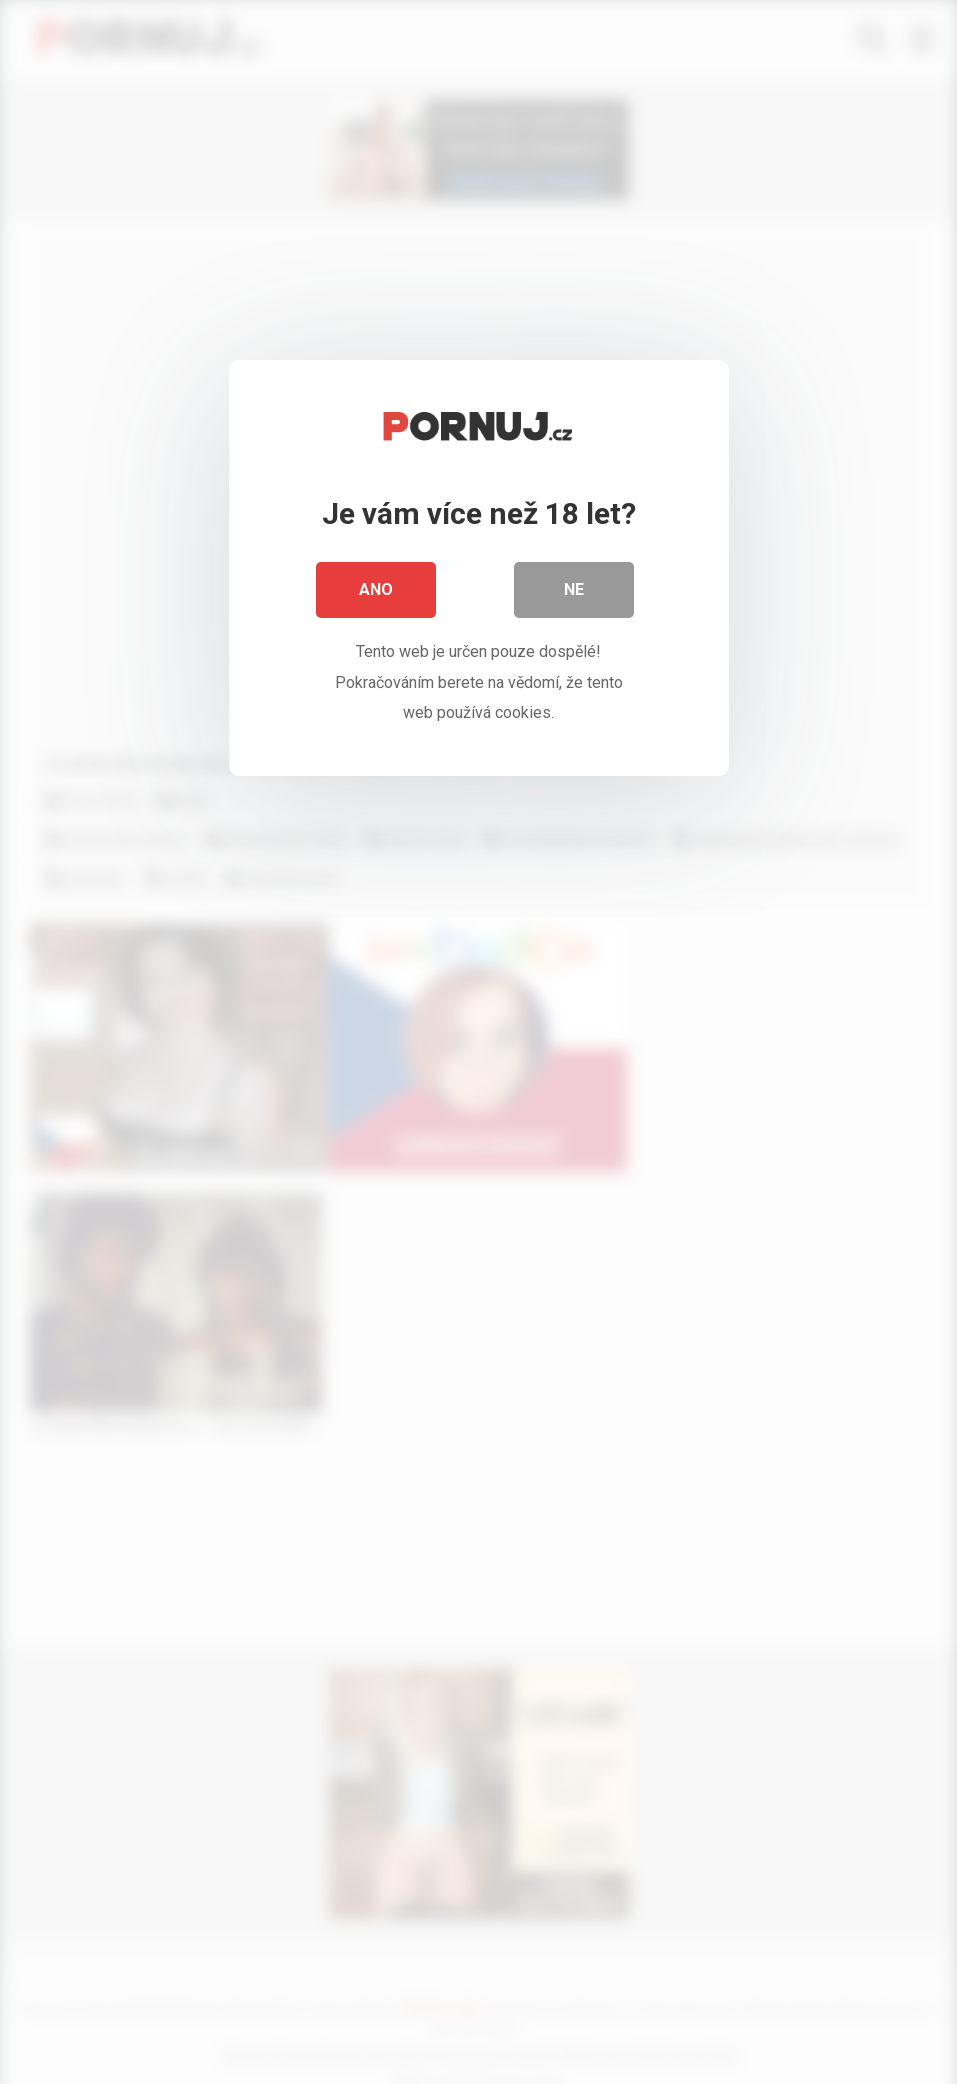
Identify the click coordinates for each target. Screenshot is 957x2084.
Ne (574, 589)
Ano (376, 589)
